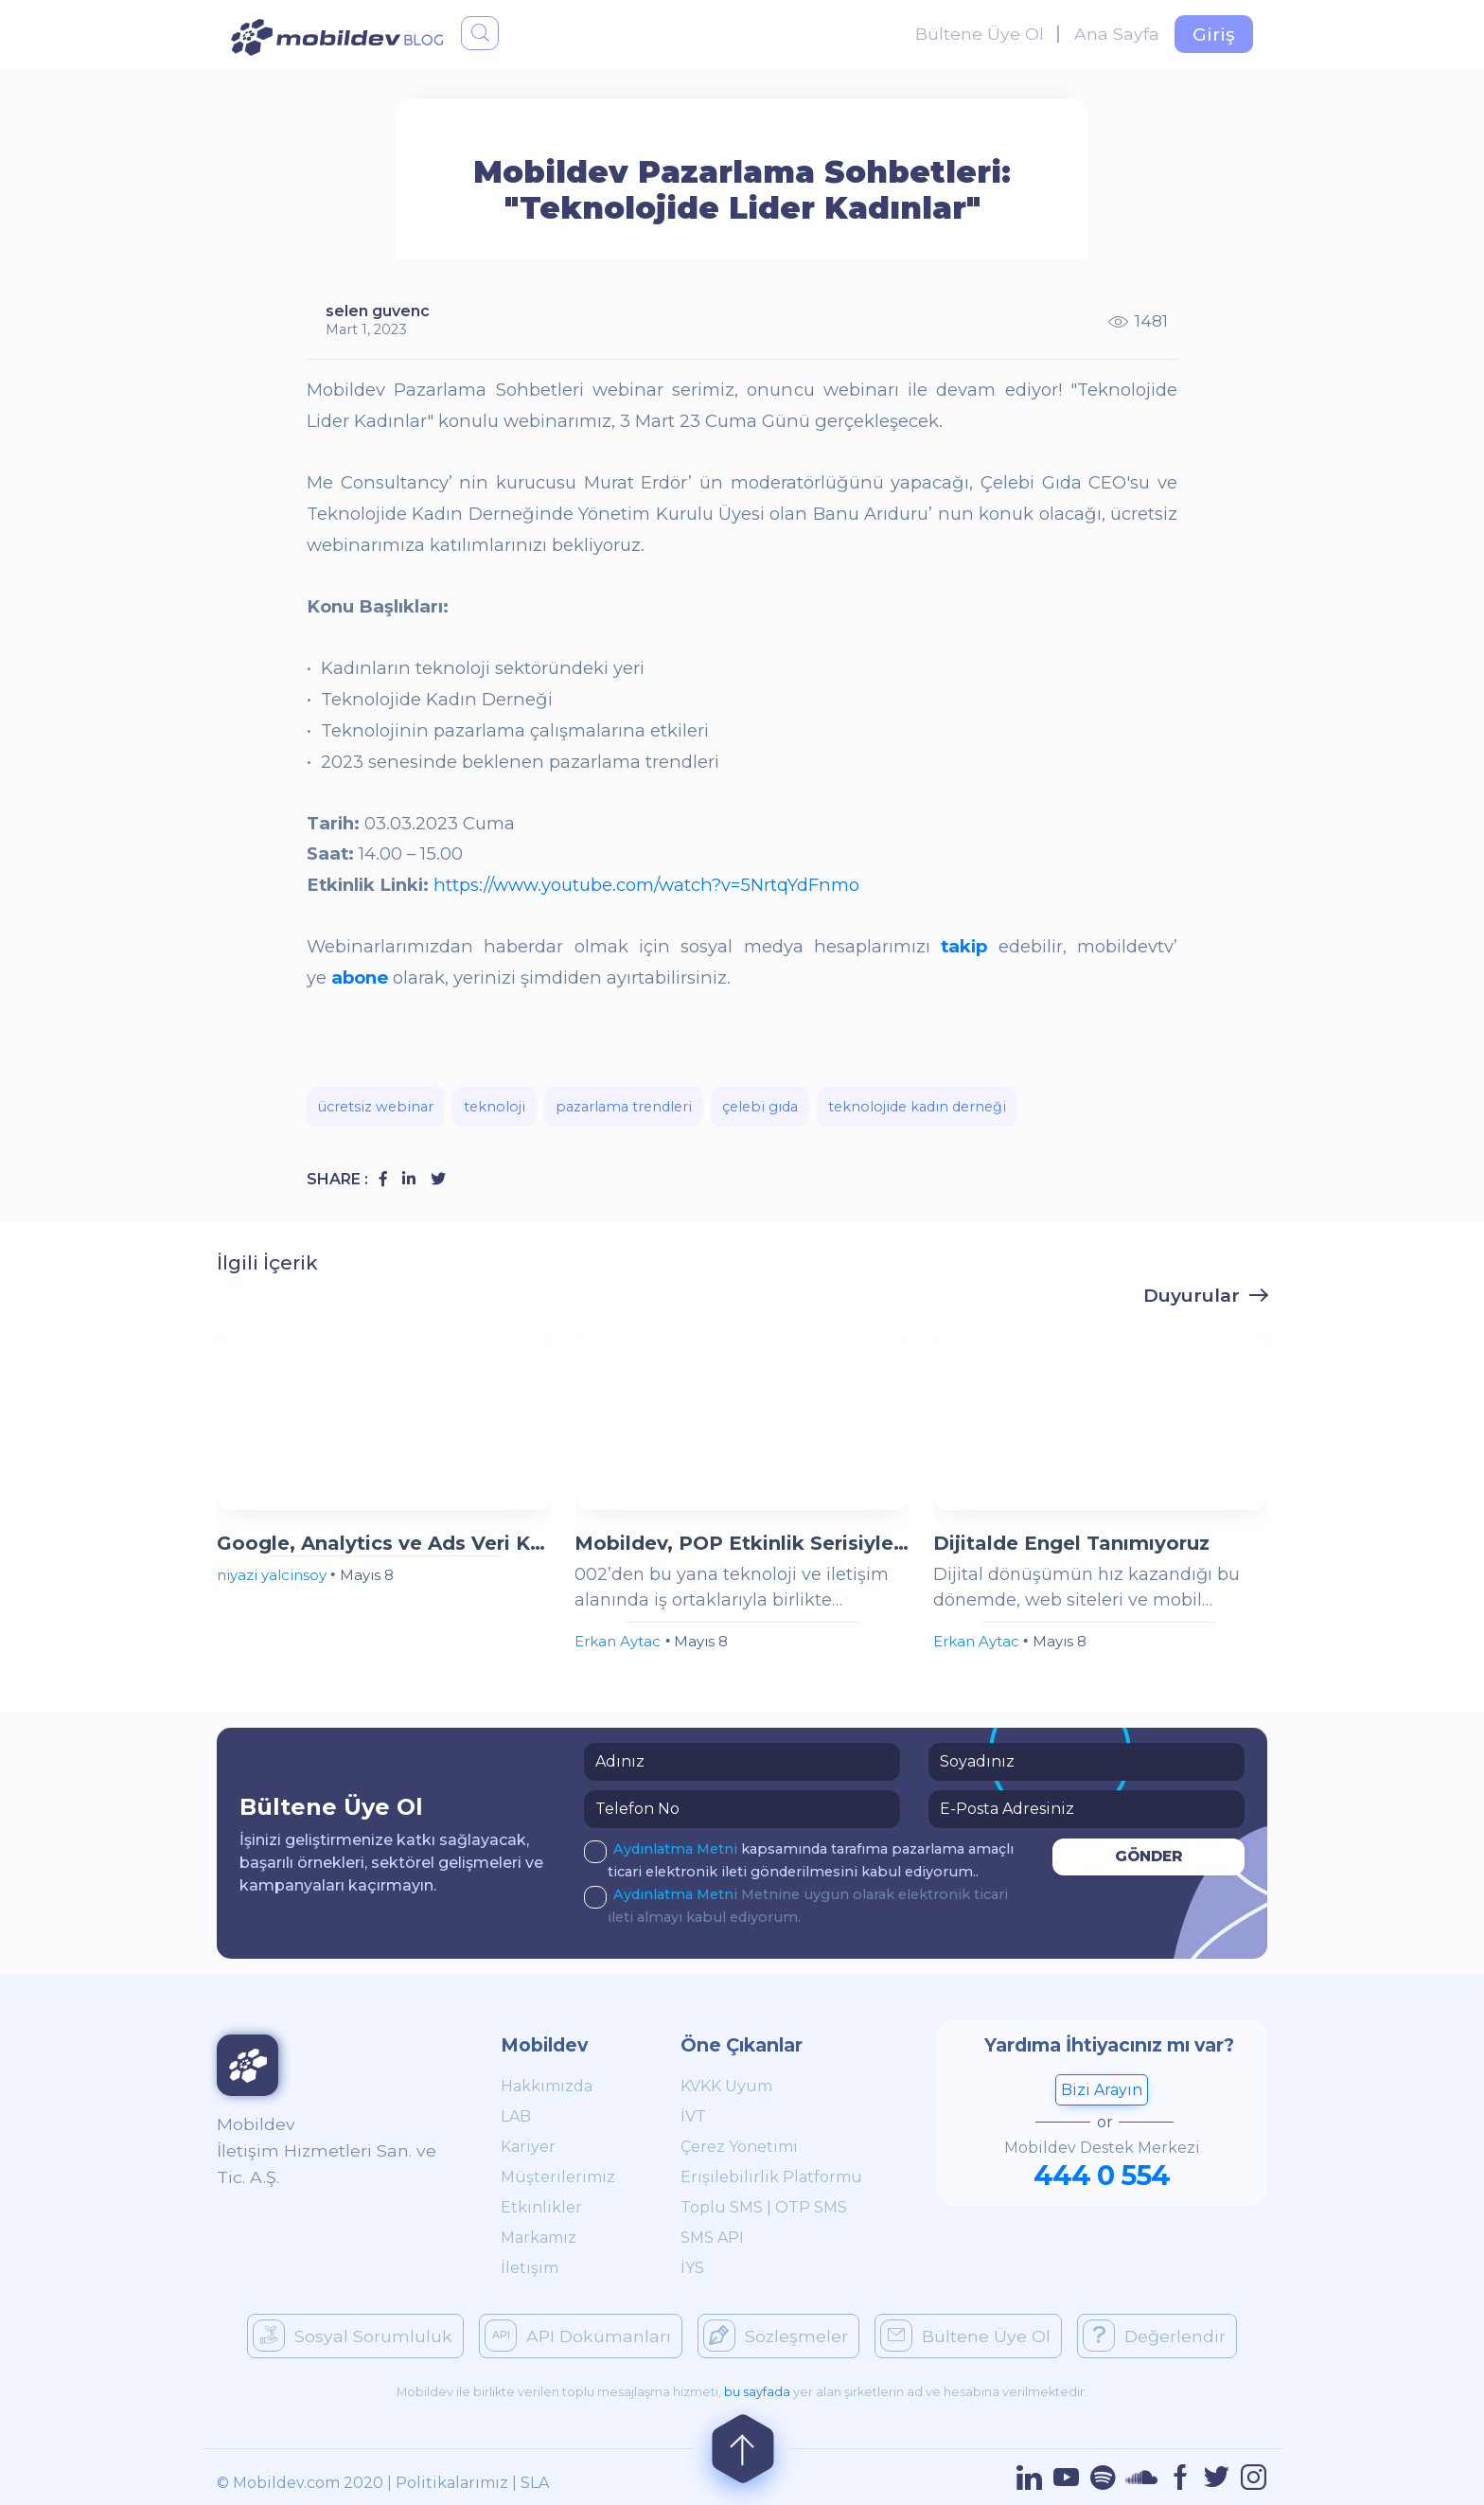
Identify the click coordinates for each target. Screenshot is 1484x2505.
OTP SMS (811, 2207)
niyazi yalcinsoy (272, 1575)
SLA (535, 2483)
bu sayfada (757, 2392)
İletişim (529, 2268)
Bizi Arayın (1101, 2090)
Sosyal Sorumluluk (352, 2335)
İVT (693, 2116)
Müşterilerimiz (558, 2177)
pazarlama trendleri (624, 1106)
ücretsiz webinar (375, 1106)
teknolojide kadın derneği (917, 1106)
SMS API (712, 2238)
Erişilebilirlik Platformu (771, 2177)
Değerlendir (1154, 2335)
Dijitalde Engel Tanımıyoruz (1071, 1543)
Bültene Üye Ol (979, 34)
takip (964, 946)
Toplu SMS (721, 2207)
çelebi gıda (760, 1106)
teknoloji (494, 1106)
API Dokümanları (578, 2335)
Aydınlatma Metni (677, 1848)
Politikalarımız (452, 2483)
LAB (516, 2116)
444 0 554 (1102, 2175)
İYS (692, 2268)
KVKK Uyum (726, 2086)
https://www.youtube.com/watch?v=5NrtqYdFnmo (648, 885)
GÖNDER (1149, 1856)
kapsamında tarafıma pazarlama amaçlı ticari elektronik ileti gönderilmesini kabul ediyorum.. (799, 1859)
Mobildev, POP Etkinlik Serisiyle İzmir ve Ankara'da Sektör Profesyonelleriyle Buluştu (741, 1543)
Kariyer (528, 2147)
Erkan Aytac (617, 1641)
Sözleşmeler (775, 2335)
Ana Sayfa (1116, 34)
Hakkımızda (546, 2086)
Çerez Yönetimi (739, 2147)
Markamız (538, 2238)
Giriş (1213, 34)
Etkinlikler (541, 2207)
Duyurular (1191, 1295)
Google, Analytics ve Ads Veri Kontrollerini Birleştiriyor (384, 1543)
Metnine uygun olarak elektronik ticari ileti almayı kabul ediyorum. (796, 1904)
